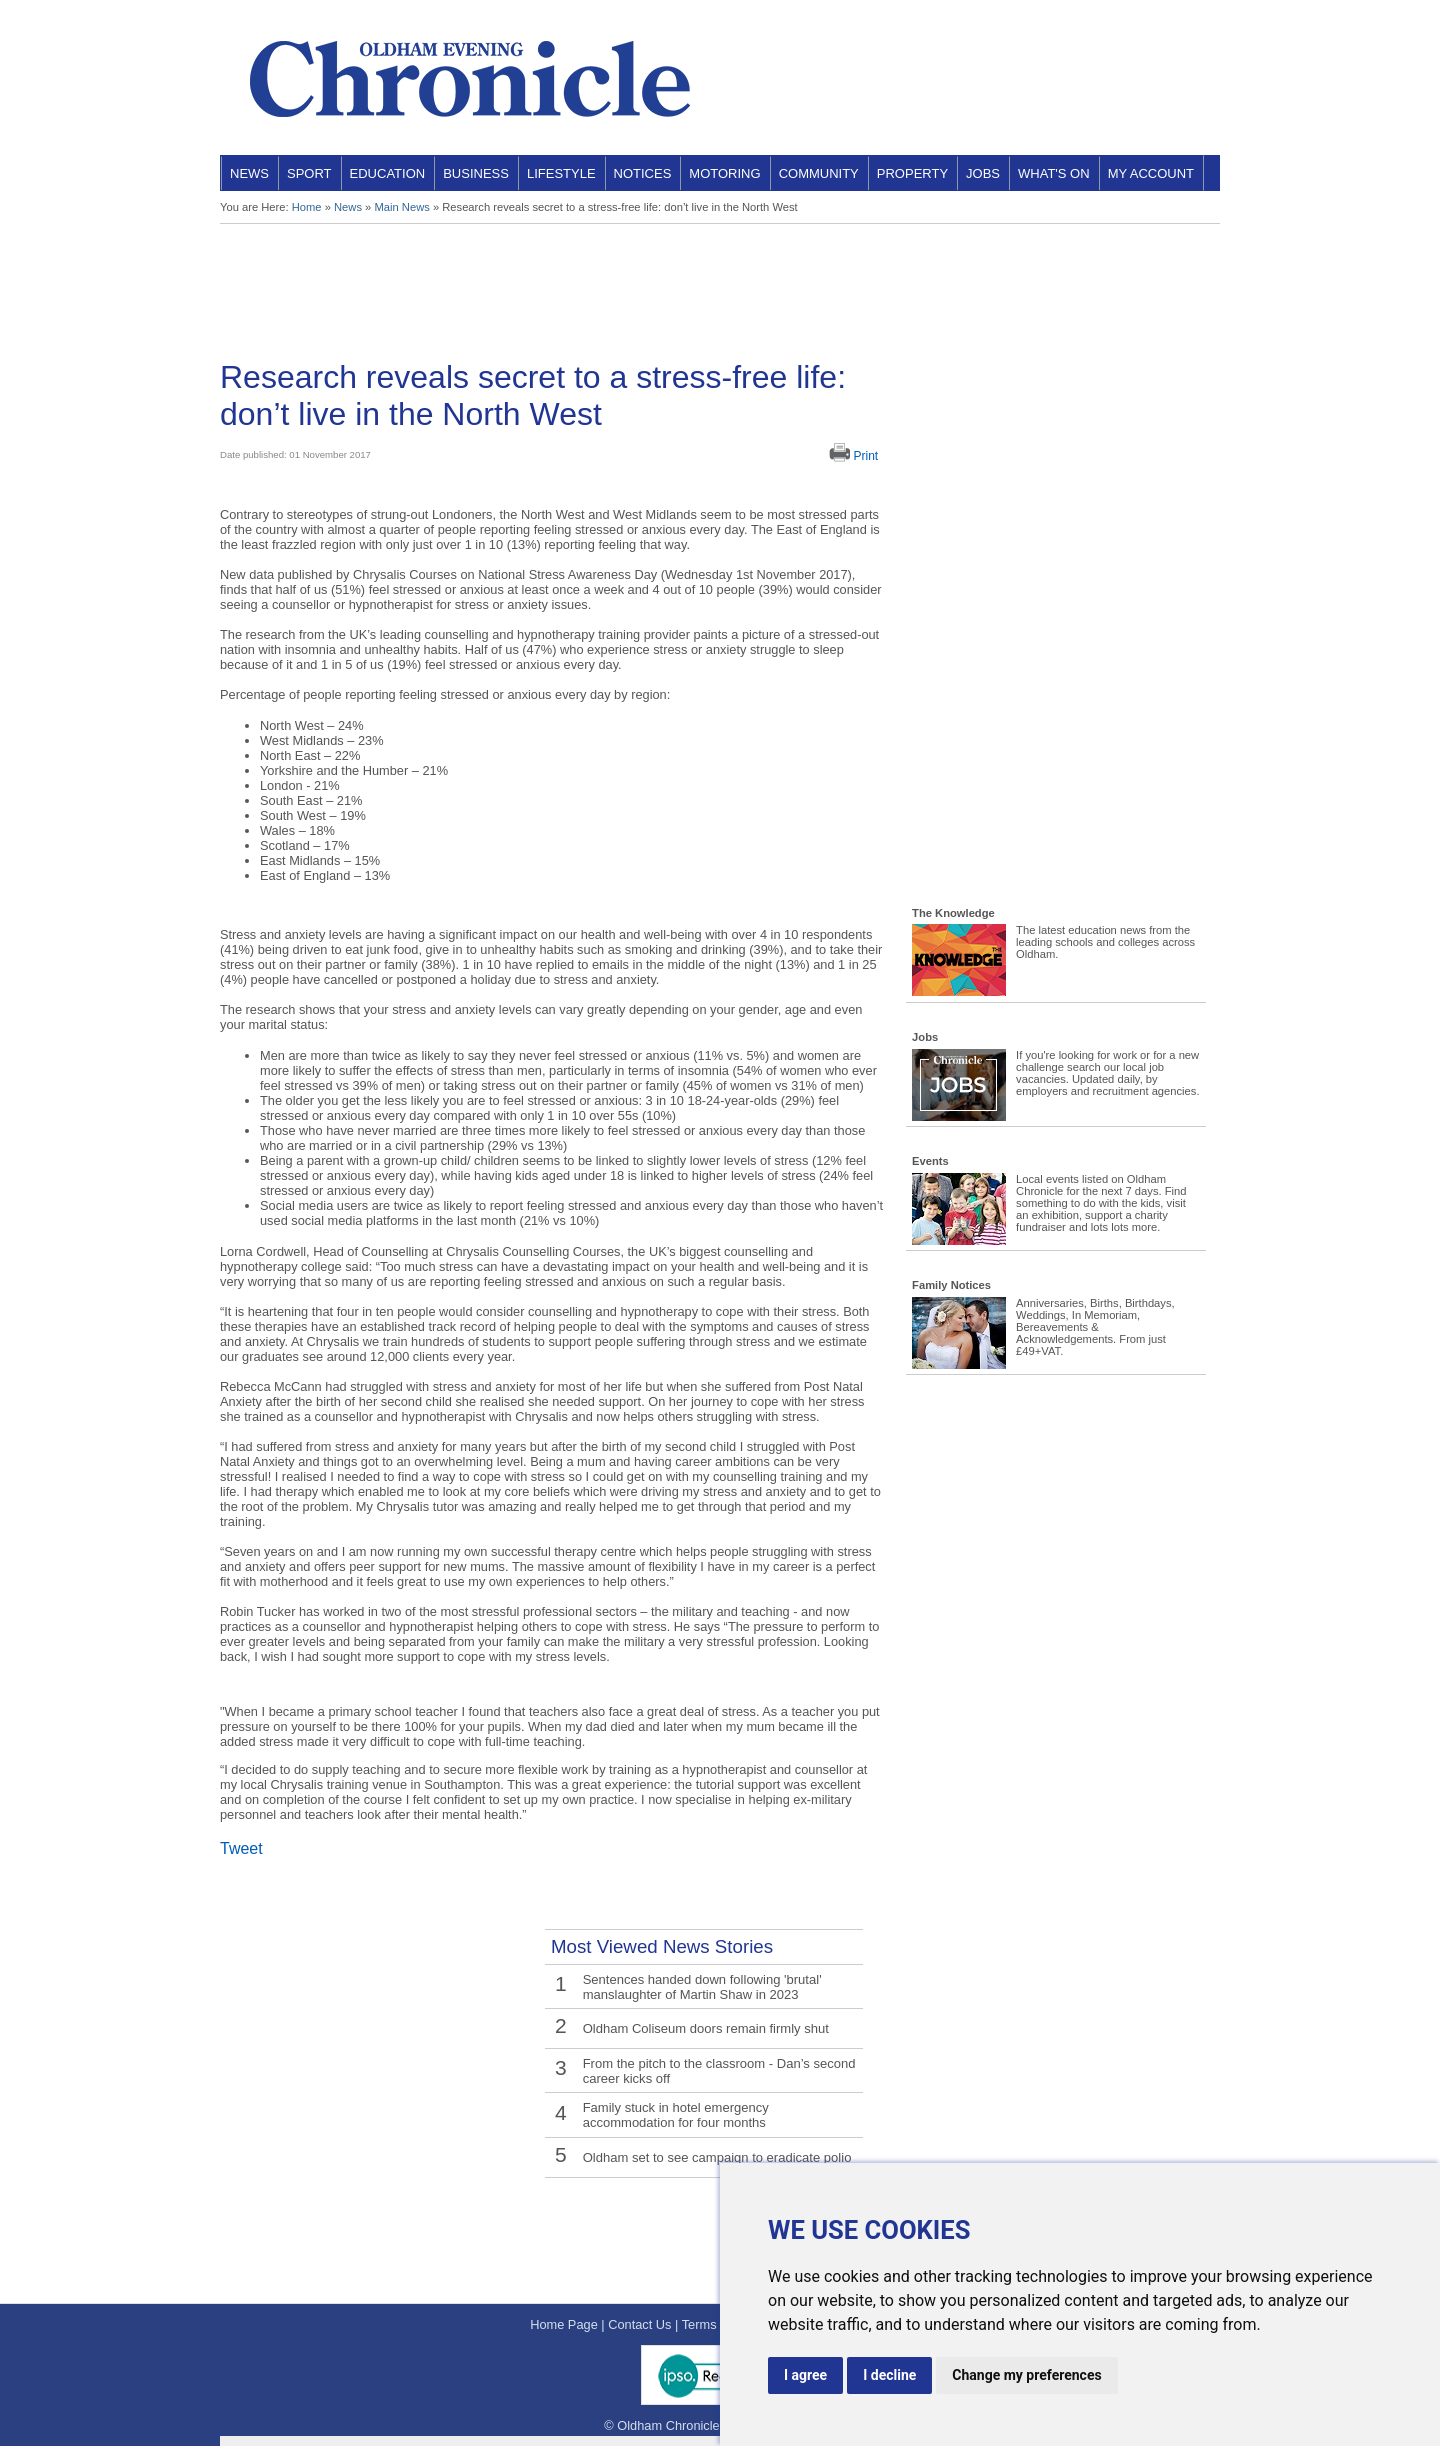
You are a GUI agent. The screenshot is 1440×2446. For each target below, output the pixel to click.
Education (388, 173)
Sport (309, 173)
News (249, 173)
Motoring (724, 173)
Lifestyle (561, 173)
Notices (643, 173)
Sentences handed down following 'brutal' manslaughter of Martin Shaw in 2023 (700, 1986)
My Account (1151, 173)
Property (912, 173)
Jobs (983, 173)
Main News (401, 207)
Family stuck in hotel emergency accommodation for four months (721, 2112)
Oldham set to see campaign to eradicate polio (715, 2153)
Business (476, 173)
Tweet (241, 1848)
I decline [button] (889, 2375)
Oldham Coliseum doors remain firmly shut (704, 2027)
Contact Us (639, 2324)
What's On (1054, 173)
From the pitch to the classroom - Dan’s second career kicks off (717, 2069)
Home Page (564, 2324)
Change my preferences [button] (1026, 2375)
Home (307, 207)
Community (819, 173)
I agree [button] (805, 2375)
